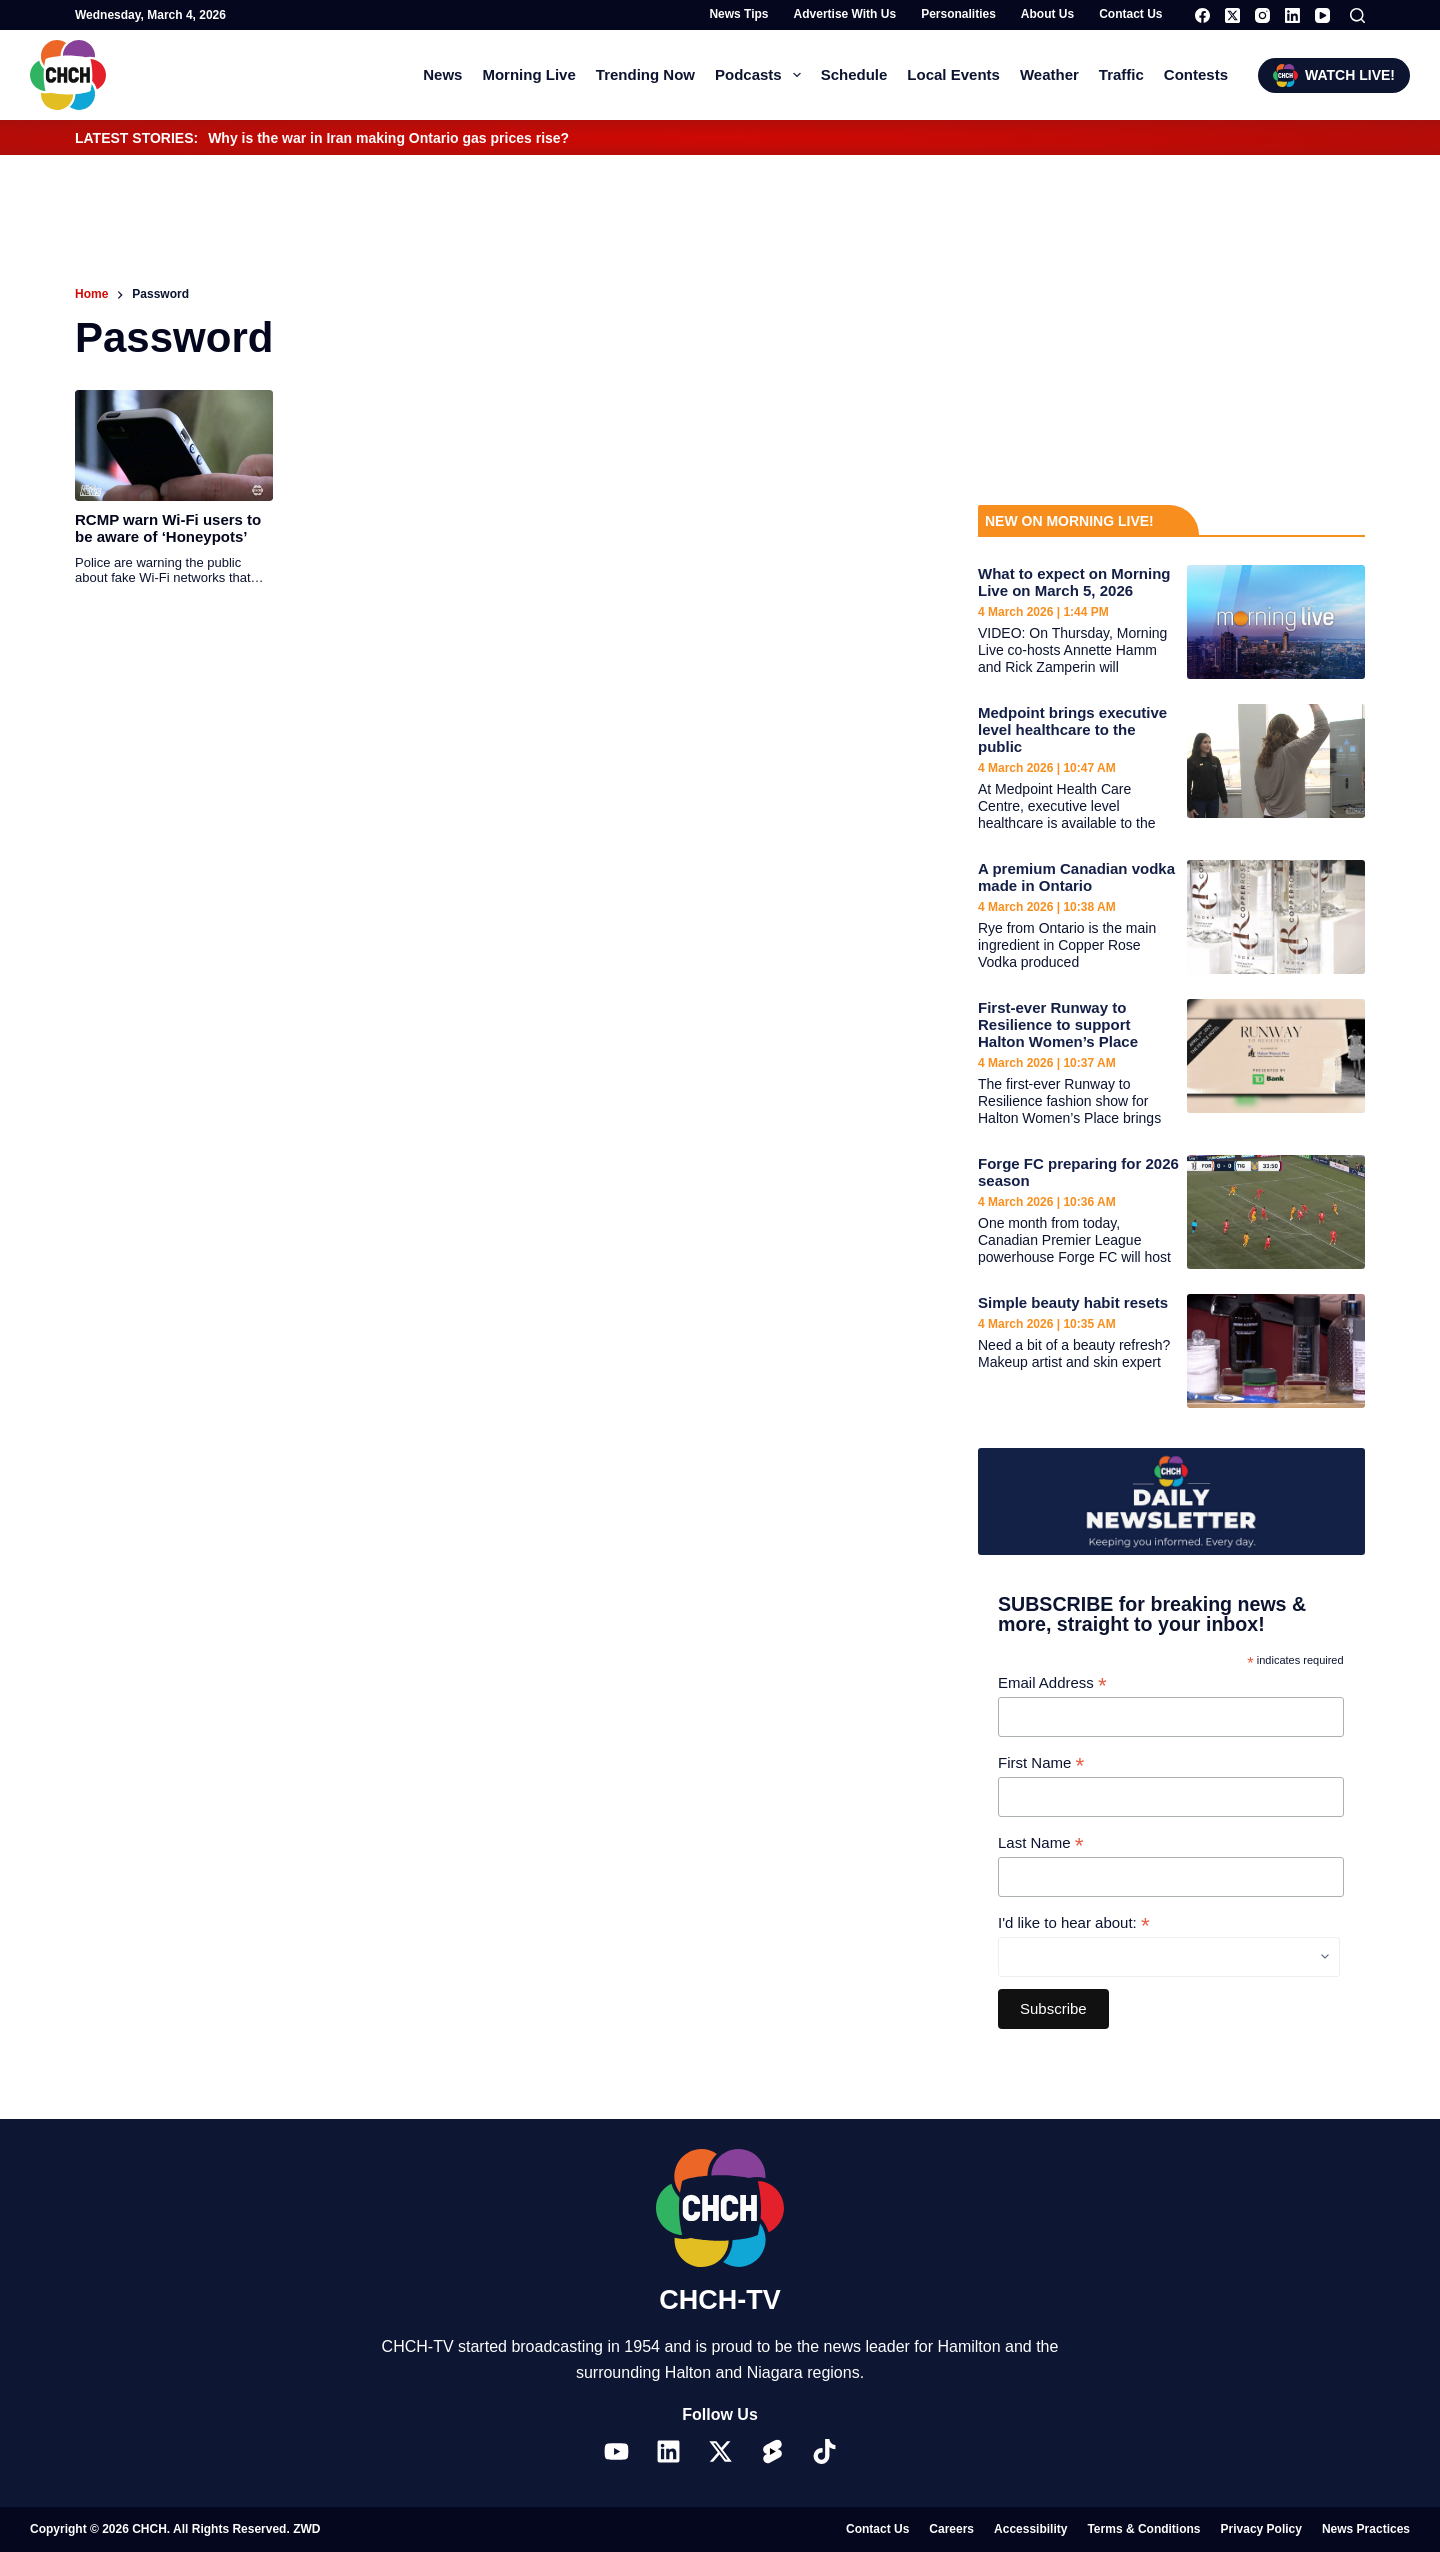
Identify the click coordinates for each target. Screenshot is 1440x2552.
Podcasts (762, 75)
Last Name (1040, 1843)
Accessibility (1030, 2529)
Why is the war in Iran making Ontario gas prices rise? (388, 138)
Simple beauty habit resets (1073, 1302)
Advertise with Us (845, 14)
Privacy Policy (1261, 2529)
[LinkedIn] (1292, 15)
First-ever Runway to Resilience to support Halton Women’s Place (1058, 1024)
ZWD (306, 2529)
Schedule (854, 74)
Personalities (958, 14)
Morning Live (528, 74)
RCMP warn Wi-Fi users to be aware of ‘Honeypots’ (168, 528)
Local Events (953, 74)
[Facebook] (1202, 15)
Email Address (1052, 1683)
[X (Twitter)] (1232, 15)
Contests (1196, 74)
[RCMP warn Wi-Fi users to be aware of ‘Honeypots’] (174, 445)
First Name (1041, 1763)
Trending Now (645, 74)
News (442, 74)
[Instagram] (1262, 15)
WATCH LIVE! (1334, 75)
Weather (1049, 74)
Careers (951, 2529)
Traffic (1121, 74)
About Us (1047, 14)
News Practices (1366, 2529)
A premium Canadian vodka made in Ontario (1076, 877)
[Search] (1357, 15)
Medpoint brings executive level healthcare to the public (1072, 729)
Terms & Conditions (1143, 2529)
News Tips (738, 14)
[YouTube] (1322, 15)
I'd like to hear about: (1074, 1923)
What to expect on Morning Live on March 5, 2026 (1074, 582)
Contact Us (1130, 14)
